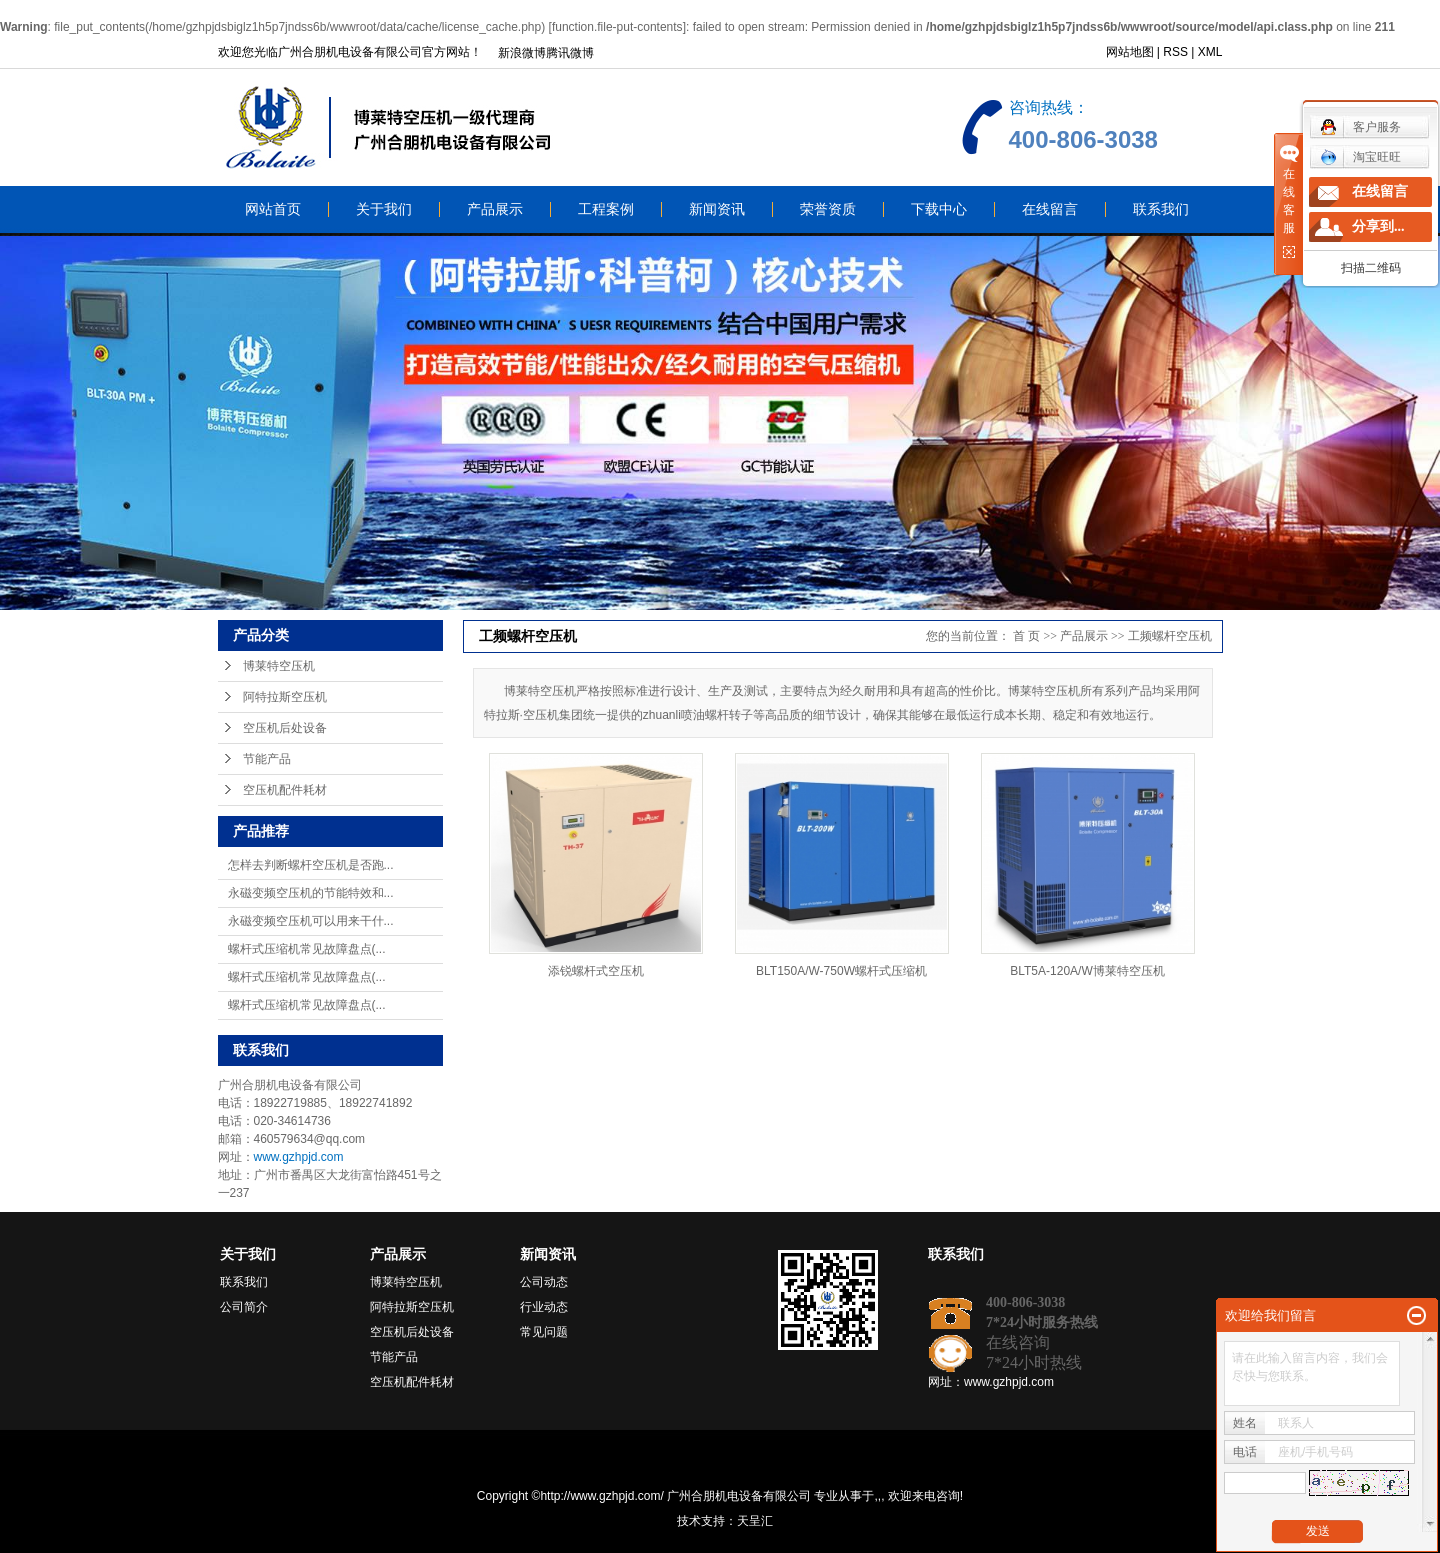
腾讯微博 (570, 53)
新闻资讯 (717, 209)
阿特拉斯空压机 (285, 697)
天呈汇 (755, 1521)
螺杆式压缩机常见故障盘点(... (307, 949)
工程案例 (606, 209)
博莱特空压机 (279, 666)
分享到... (1378, 226)
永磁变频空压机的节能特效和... (311, 893)
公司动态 (544, 1282)
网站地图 (1130, 52)
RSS (1175, 52)
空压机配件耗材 (285, 790)
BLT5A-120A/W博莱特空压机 (1087, 971)
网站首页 (273, 209)
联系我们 (1161, 209)
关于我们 (384, 209)
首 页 (1026, 636)
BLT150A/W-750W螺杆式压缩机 (841, 971)
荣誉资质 (828, 209)
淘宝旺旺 (1360, 157)
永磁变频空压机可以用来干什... (311, 921)
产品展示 (495, 209)
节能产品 (267, 759)
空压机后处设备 (285, 728)
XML (1210, 52)
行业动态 (544, 1307)
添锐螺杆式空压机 (596, 971)
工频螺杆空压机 (1170, 636)
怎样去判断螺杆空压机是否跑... (311, 865)
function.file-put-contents (617, 27)
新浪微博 (522, 53)
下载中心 (939, 209)
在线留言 (1050, 209)
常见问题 (544, 1332)
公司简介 (244, 1307)
